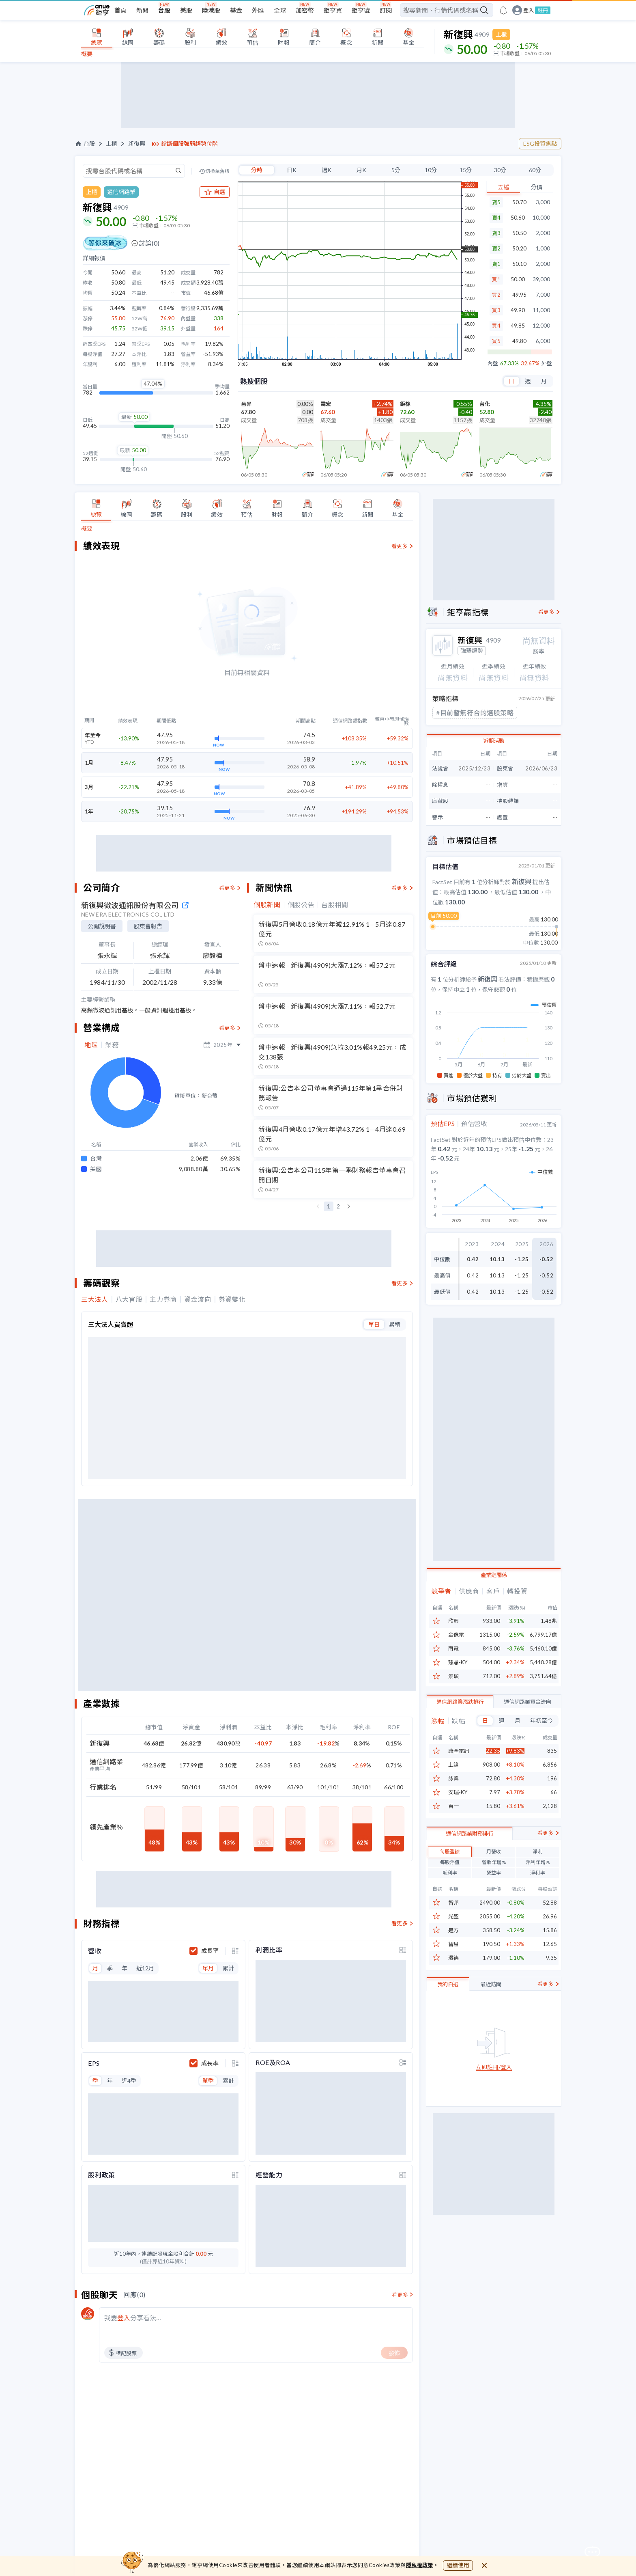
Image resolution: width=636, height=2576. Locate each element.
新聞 (142, 10)
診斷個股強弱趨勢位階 (189, 144)
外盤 (546, 363)
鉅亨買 (333, 10)
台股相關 (334, 905)
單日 (374, 1324)
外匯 (258, 10)
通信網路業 (121, 191)
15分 (466, 169)
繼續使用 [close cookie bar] (458, 2565)
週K (326, 169)
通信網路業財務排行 (469, 1871)
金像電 (456, 1632)
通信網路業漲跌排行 (460, 1699)
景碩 (453, 1674)
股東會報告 (148, 926)
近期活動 (493, 741)
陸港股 (211, 10)
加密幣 (305, 10)
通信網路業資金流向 (527, 1699)
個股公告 (301, 905)
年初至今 (541, 1718)
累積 (394, 1324)
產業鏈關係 (494, 1573)
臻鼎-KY (457, 1660)
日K (292, 169)
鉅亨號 (361, 10)
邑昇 (246, 404)
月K (361, 169)
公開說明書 (102, 926)
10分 (431, 169)
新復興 (136, 144)
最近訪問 (490, 2021)
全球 (280, 10)
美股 (186, 10)
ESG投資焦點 (540, 143)
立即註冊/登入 (494, 2105)
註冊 (542, 10)
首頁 (120, 10)
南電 (453, 1646)
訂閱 (386, 10)
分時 (256, 169)
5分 (395, 169)
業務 (111, 1045)
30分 (500, 169)
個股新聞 (267, 905)
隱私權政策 (420, 2565)
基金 (236, 10)
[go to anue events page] (503, 10)
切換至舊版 (217, 171)
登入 (528, 10)
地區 (91, 1045)
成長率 (210, 1947)
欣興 (453, 1619)
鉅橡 (405, 404)
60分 (535, 169)
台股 (164, 10)
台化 (484, 404)
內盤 (493, 363)
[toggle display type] (235, 1947)
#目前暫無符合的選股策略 (475, 712)
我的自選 (447, 2021)
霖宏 (325, 404)
